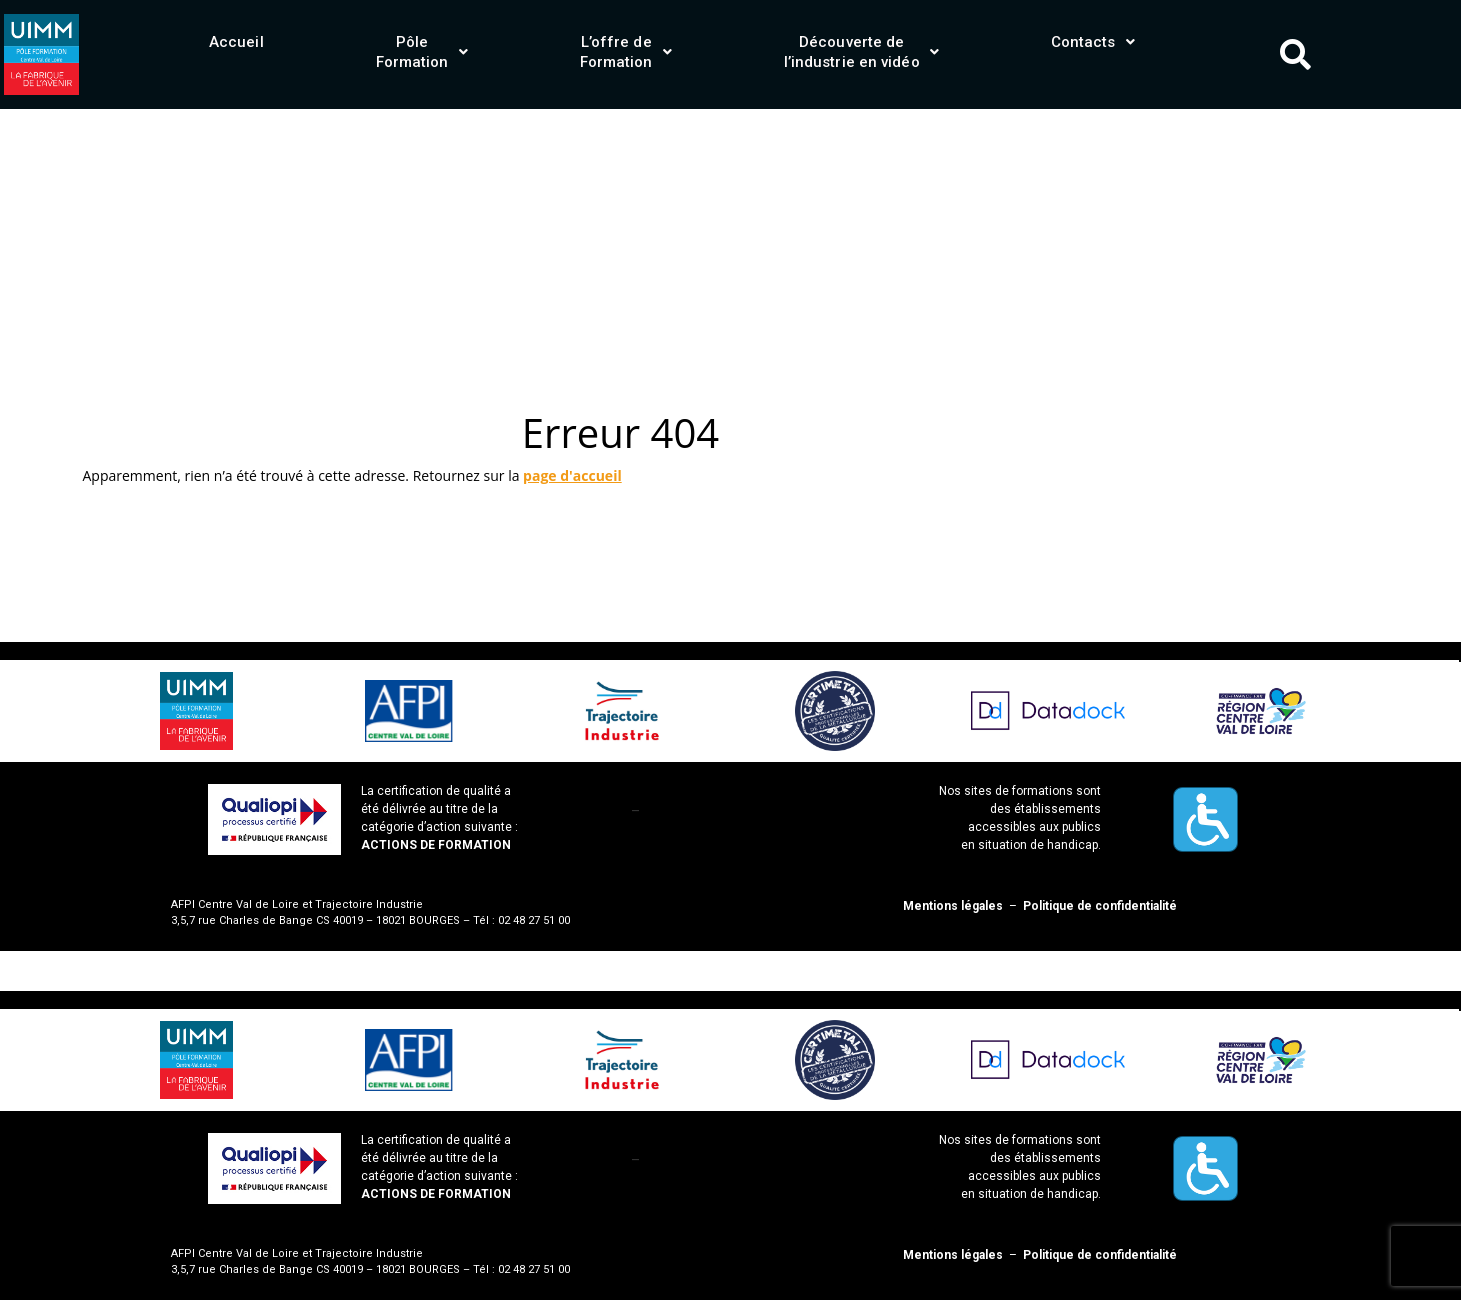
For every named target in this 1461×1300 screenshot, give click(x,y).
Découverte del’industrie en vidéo (861, 52)
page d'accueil (572, 475)
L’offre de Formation (626, 52)
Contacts (1093, 42)
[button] (422, 52)
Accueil (236, 42)
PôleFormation (422, 52)
